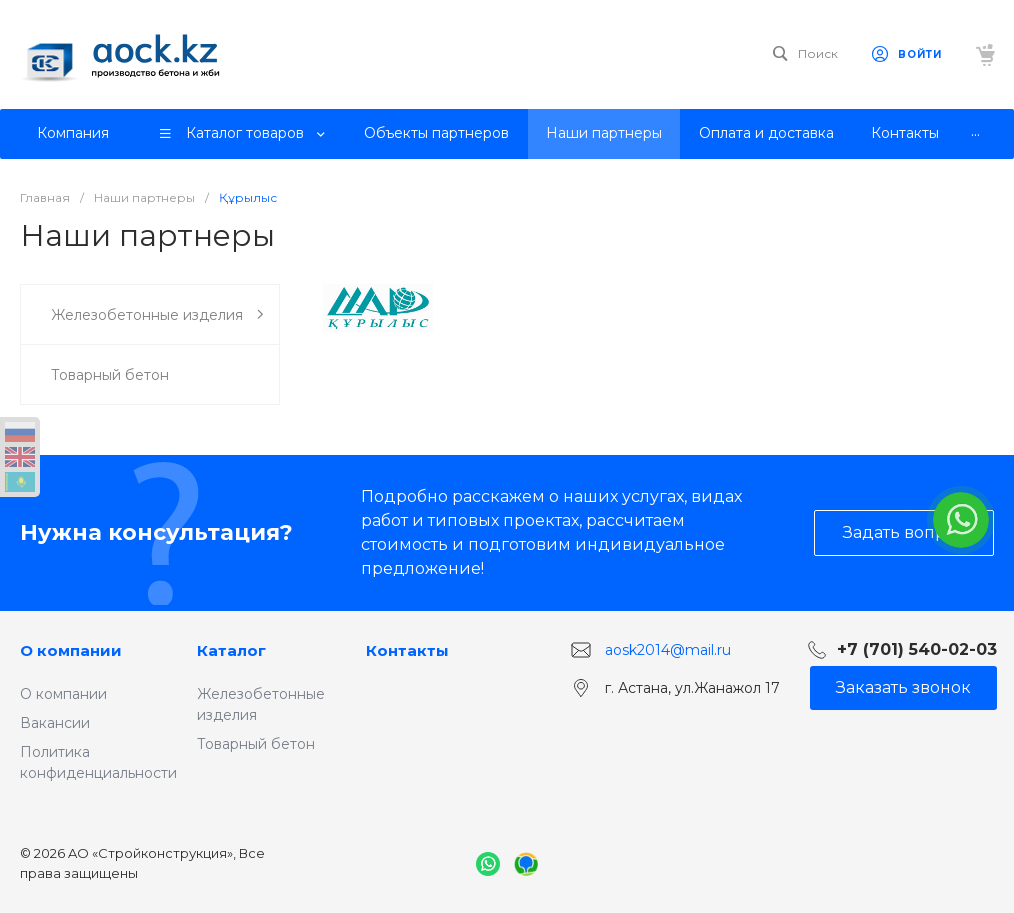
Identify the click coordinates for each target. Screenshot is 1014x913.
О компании (71, 650)
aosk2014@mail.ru (668, 650)
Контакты (407, 650)
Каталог (231, 650)
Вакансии (55, 723)
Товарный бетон (256, 744)
